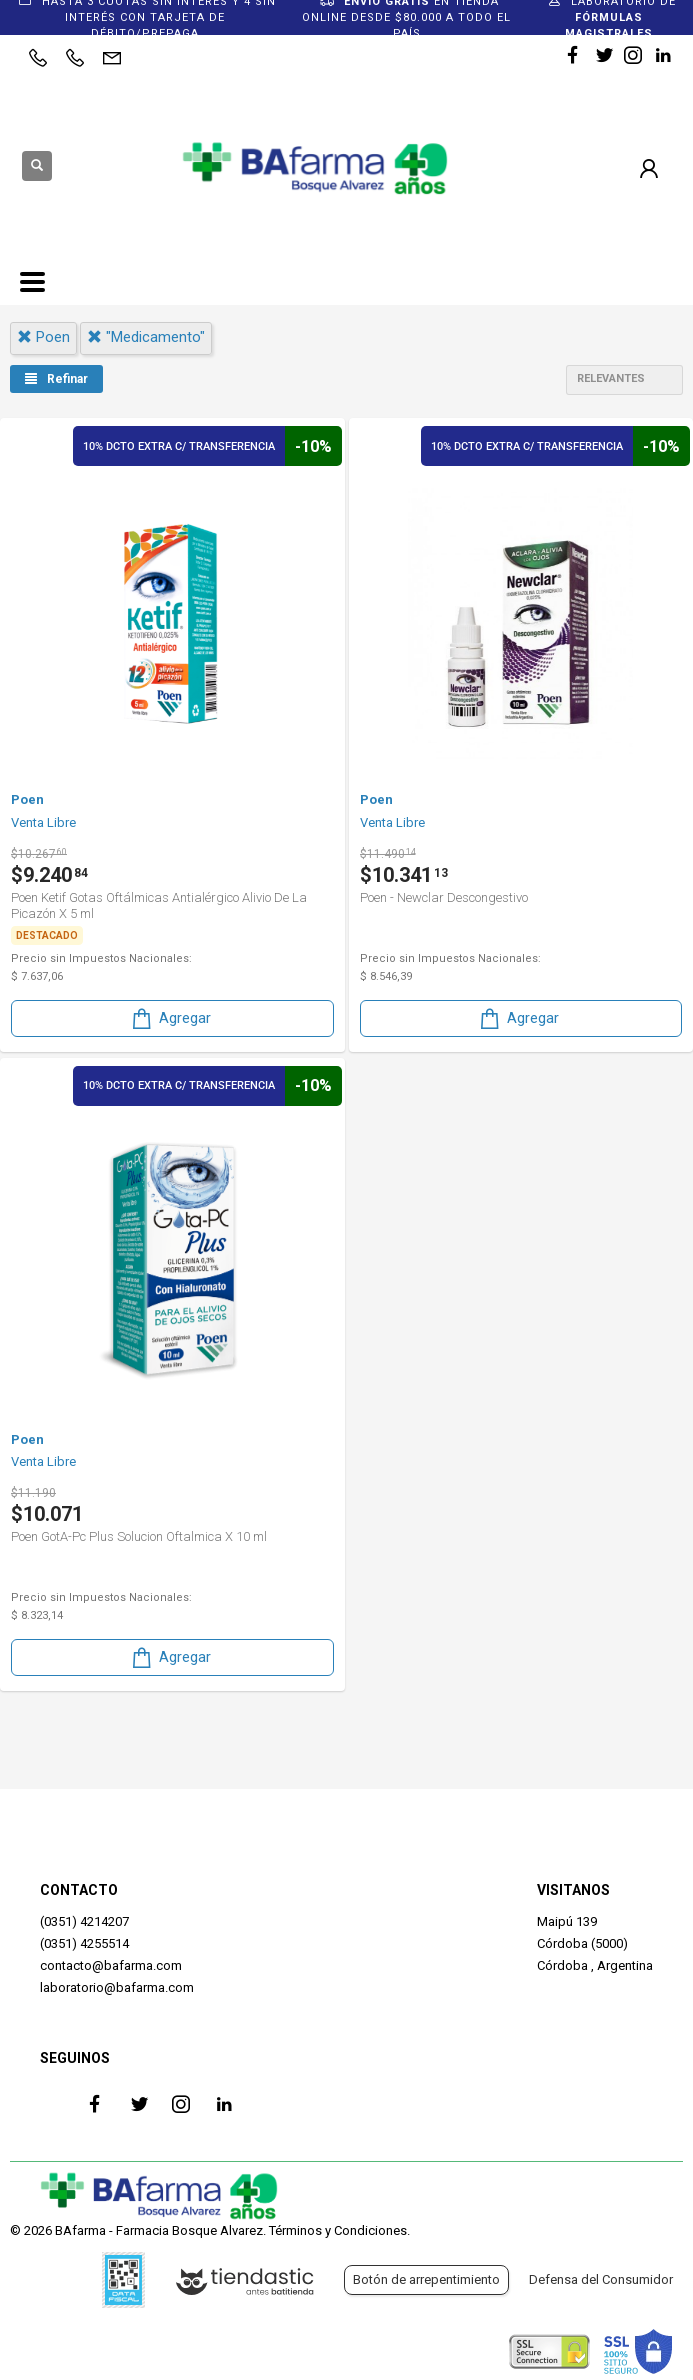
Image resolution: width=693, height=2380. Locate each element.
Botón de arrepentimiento (426, 2279)
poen (43, 337)
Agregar (170, 1018)
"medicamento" (146, 337)
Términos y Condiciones (338, 2230)
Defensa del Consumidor (601, 2279)
